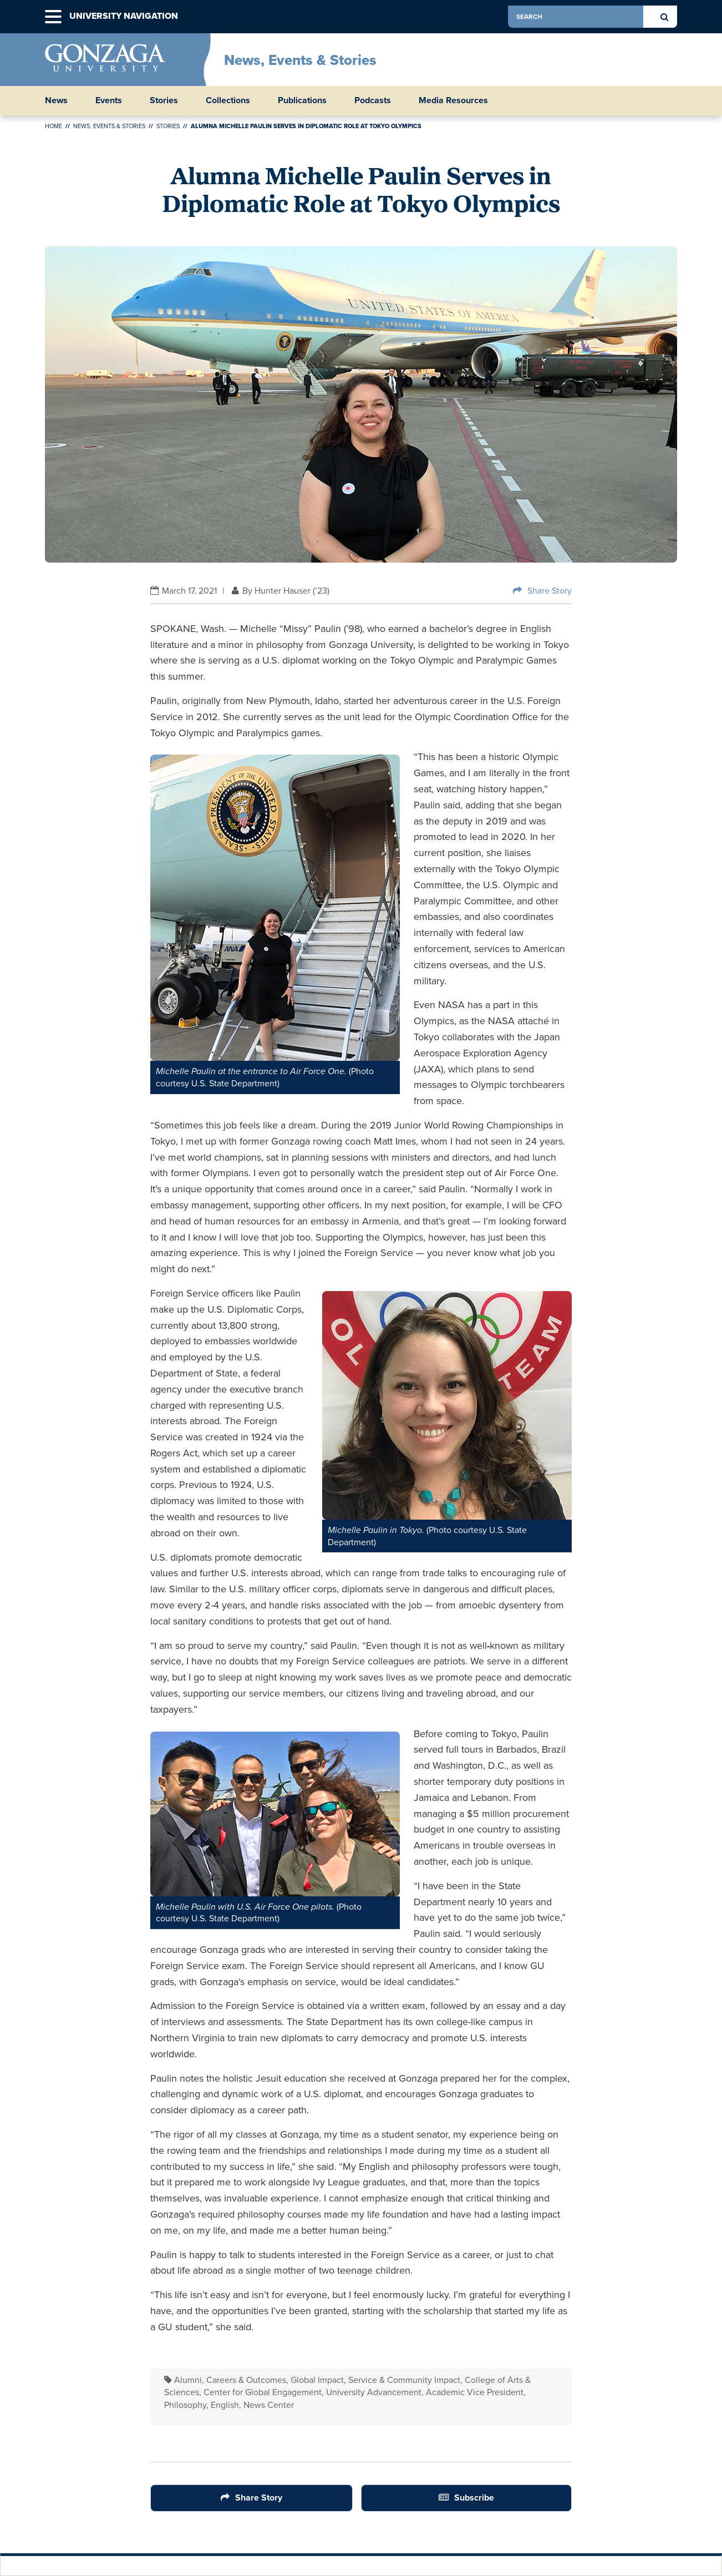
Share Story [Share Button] (549, 590)
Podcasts (372, 100)
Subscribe (474, 2497)
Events (108, 100)
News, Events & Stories (300, 59)
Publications (302, 100)
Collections (228, 100)
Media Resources (453, 100)
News (56, 100)
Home (53, 126)
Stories (164, 100)
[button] (53, 17)
